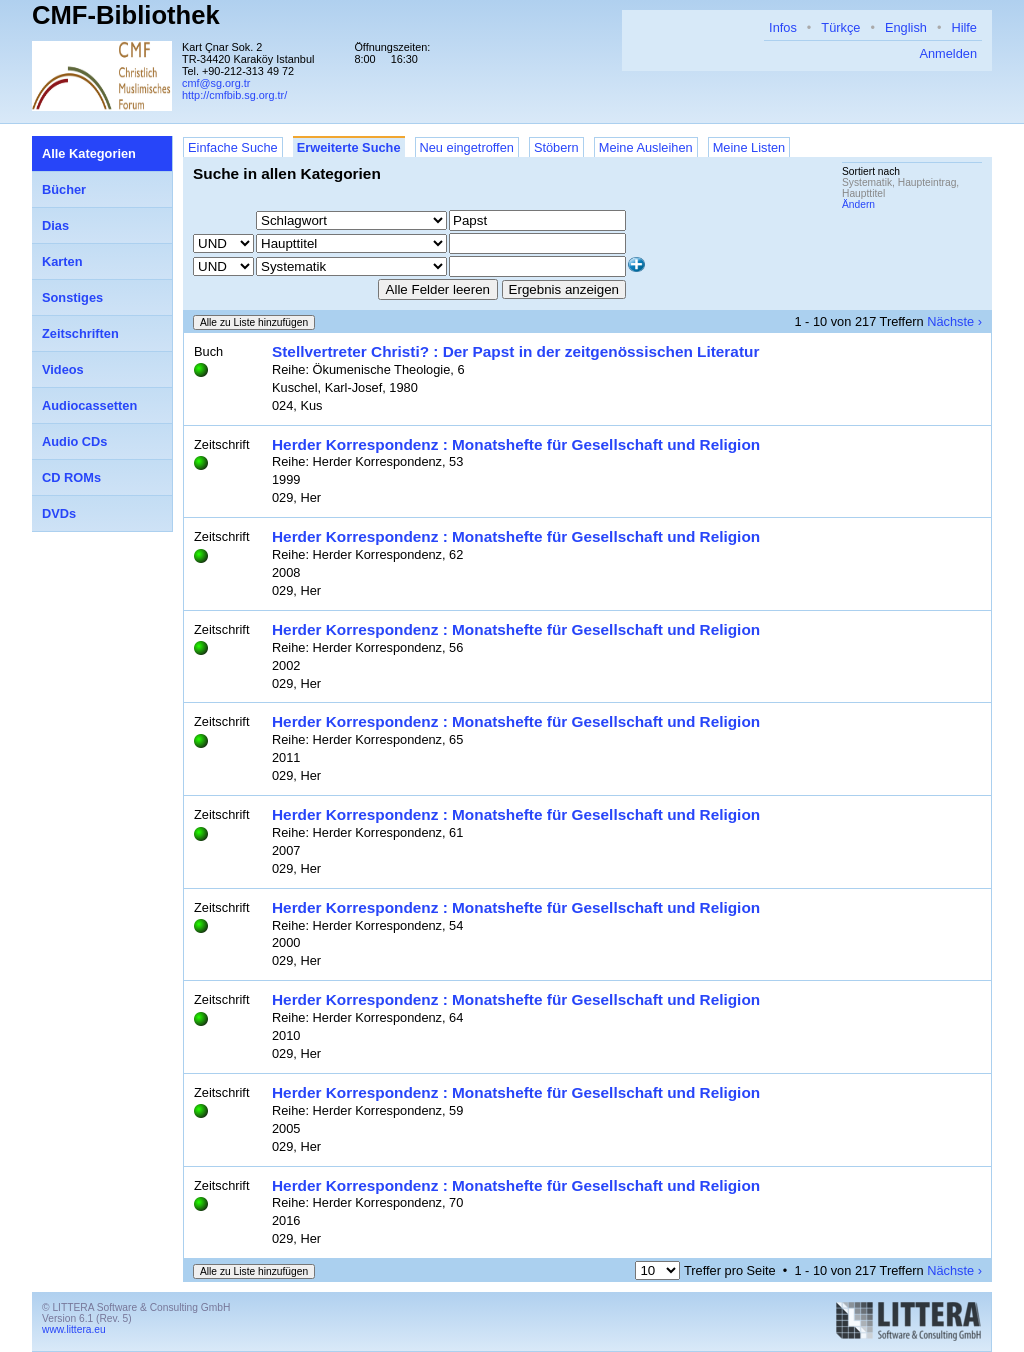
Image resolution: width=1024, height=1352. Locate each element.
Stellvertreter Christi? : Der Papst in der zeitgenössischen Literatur (515, 351)
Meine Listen (749, 147)
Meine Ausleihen (646, 147)
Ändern (858, 204)
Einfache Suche (233, 147)
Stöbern (556, 147)
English (906, 27)
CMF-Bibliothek (126, 15)
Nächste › (954, 321)
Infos (783, 27)
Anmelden (948, 53)
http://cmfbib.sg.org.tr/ (234, 95)
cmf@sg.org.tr (216, 83)
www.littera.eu (74, 1329)
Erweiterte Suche (349, 147)
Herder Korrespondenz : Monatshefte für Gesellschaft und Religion (516, 444)
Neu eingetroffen (467, 147)
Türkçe (840, 27)
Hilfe (964, 27)
